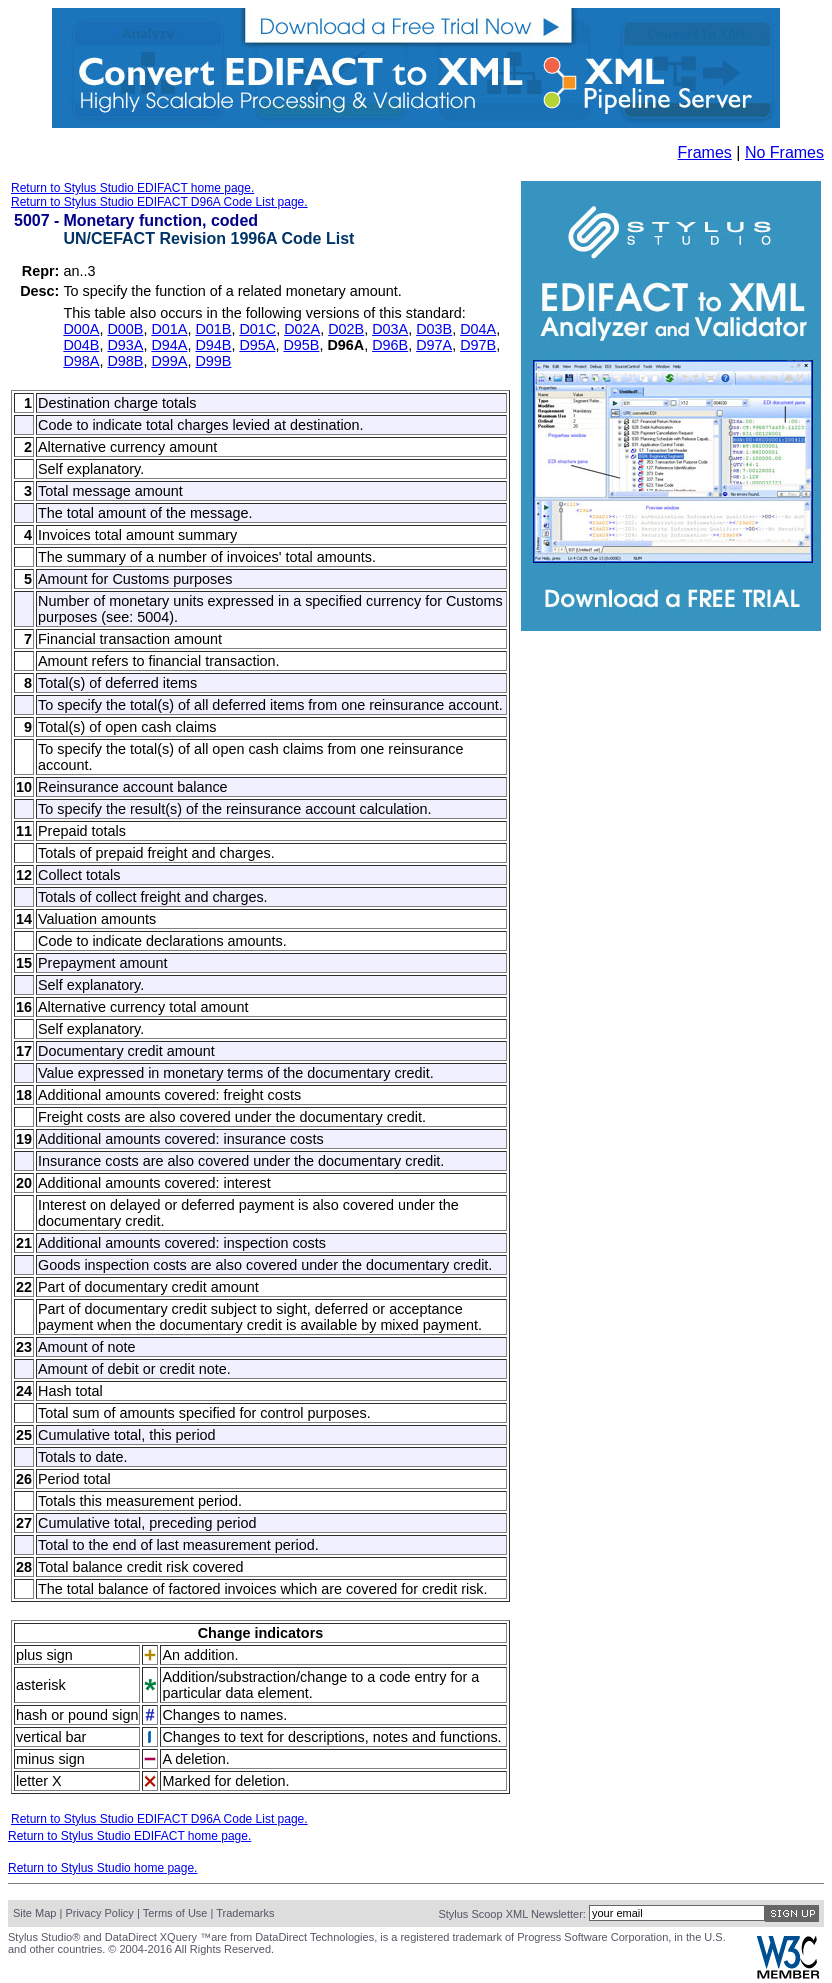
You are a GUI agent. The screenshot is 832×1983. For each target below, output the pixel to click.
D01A (169, 329)
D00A (81, 329)
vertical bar (51, 1737)
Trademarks (245, 1913)
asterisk (41, 1685)
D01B (213, 329)
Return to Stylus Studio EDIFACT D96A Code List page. (159, 202)
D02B (346, 329)
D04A (478, 329)
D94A (169, 345)
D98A (81, 361)
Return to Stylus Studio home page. (102, 1868)
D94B (213, 345)
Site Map (34, 1913)
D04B (81, 345)
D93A (125, 345)
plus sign (44, 1655)
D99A (169, 361)
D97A (434, 345)
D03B (434, 329)
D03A (390, 329)
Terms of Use (175, 1913)
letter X (39, 1781)
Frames (705, 152)
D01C (257, 329)
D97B (478, 345)
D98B (125, 361)
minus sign (50, 1759)
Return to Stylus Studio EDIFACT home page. (132, 188)
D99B (213, 361)
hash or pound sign (77, 1715)
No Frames (784, 152)
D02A (302, 329)
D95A (257, 345)
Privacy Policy (99, 1913)
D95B (301, 345)
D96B (390, 345)
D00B (125, 329)
